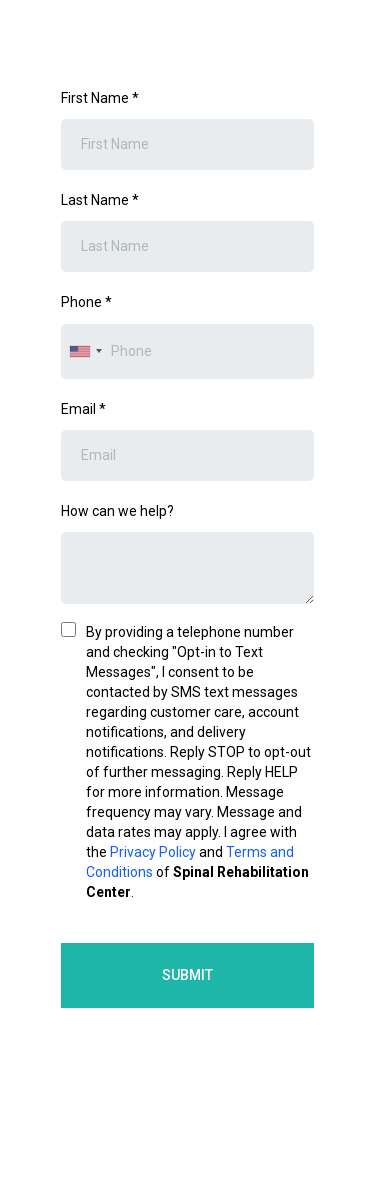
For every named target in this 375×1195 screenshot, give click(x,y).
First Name (100, 98)
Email (83, 409)
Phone (86, 302)
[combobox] (85, 351)
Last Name (100, 200)
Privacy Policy (153, 852)
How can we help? (117, 511)
